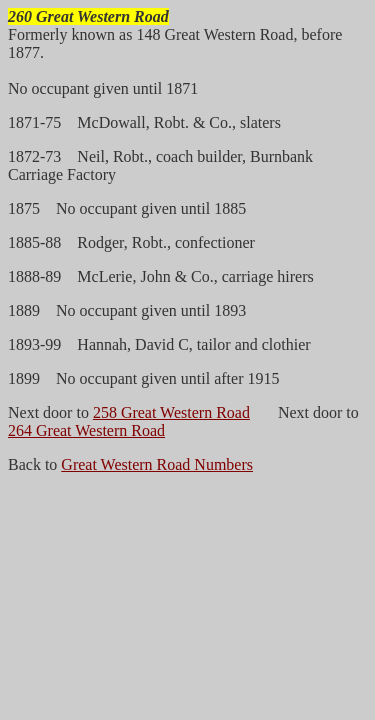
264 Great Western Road (86, 430)
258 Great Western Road (171, 412)
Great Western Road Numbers (157, 464)
